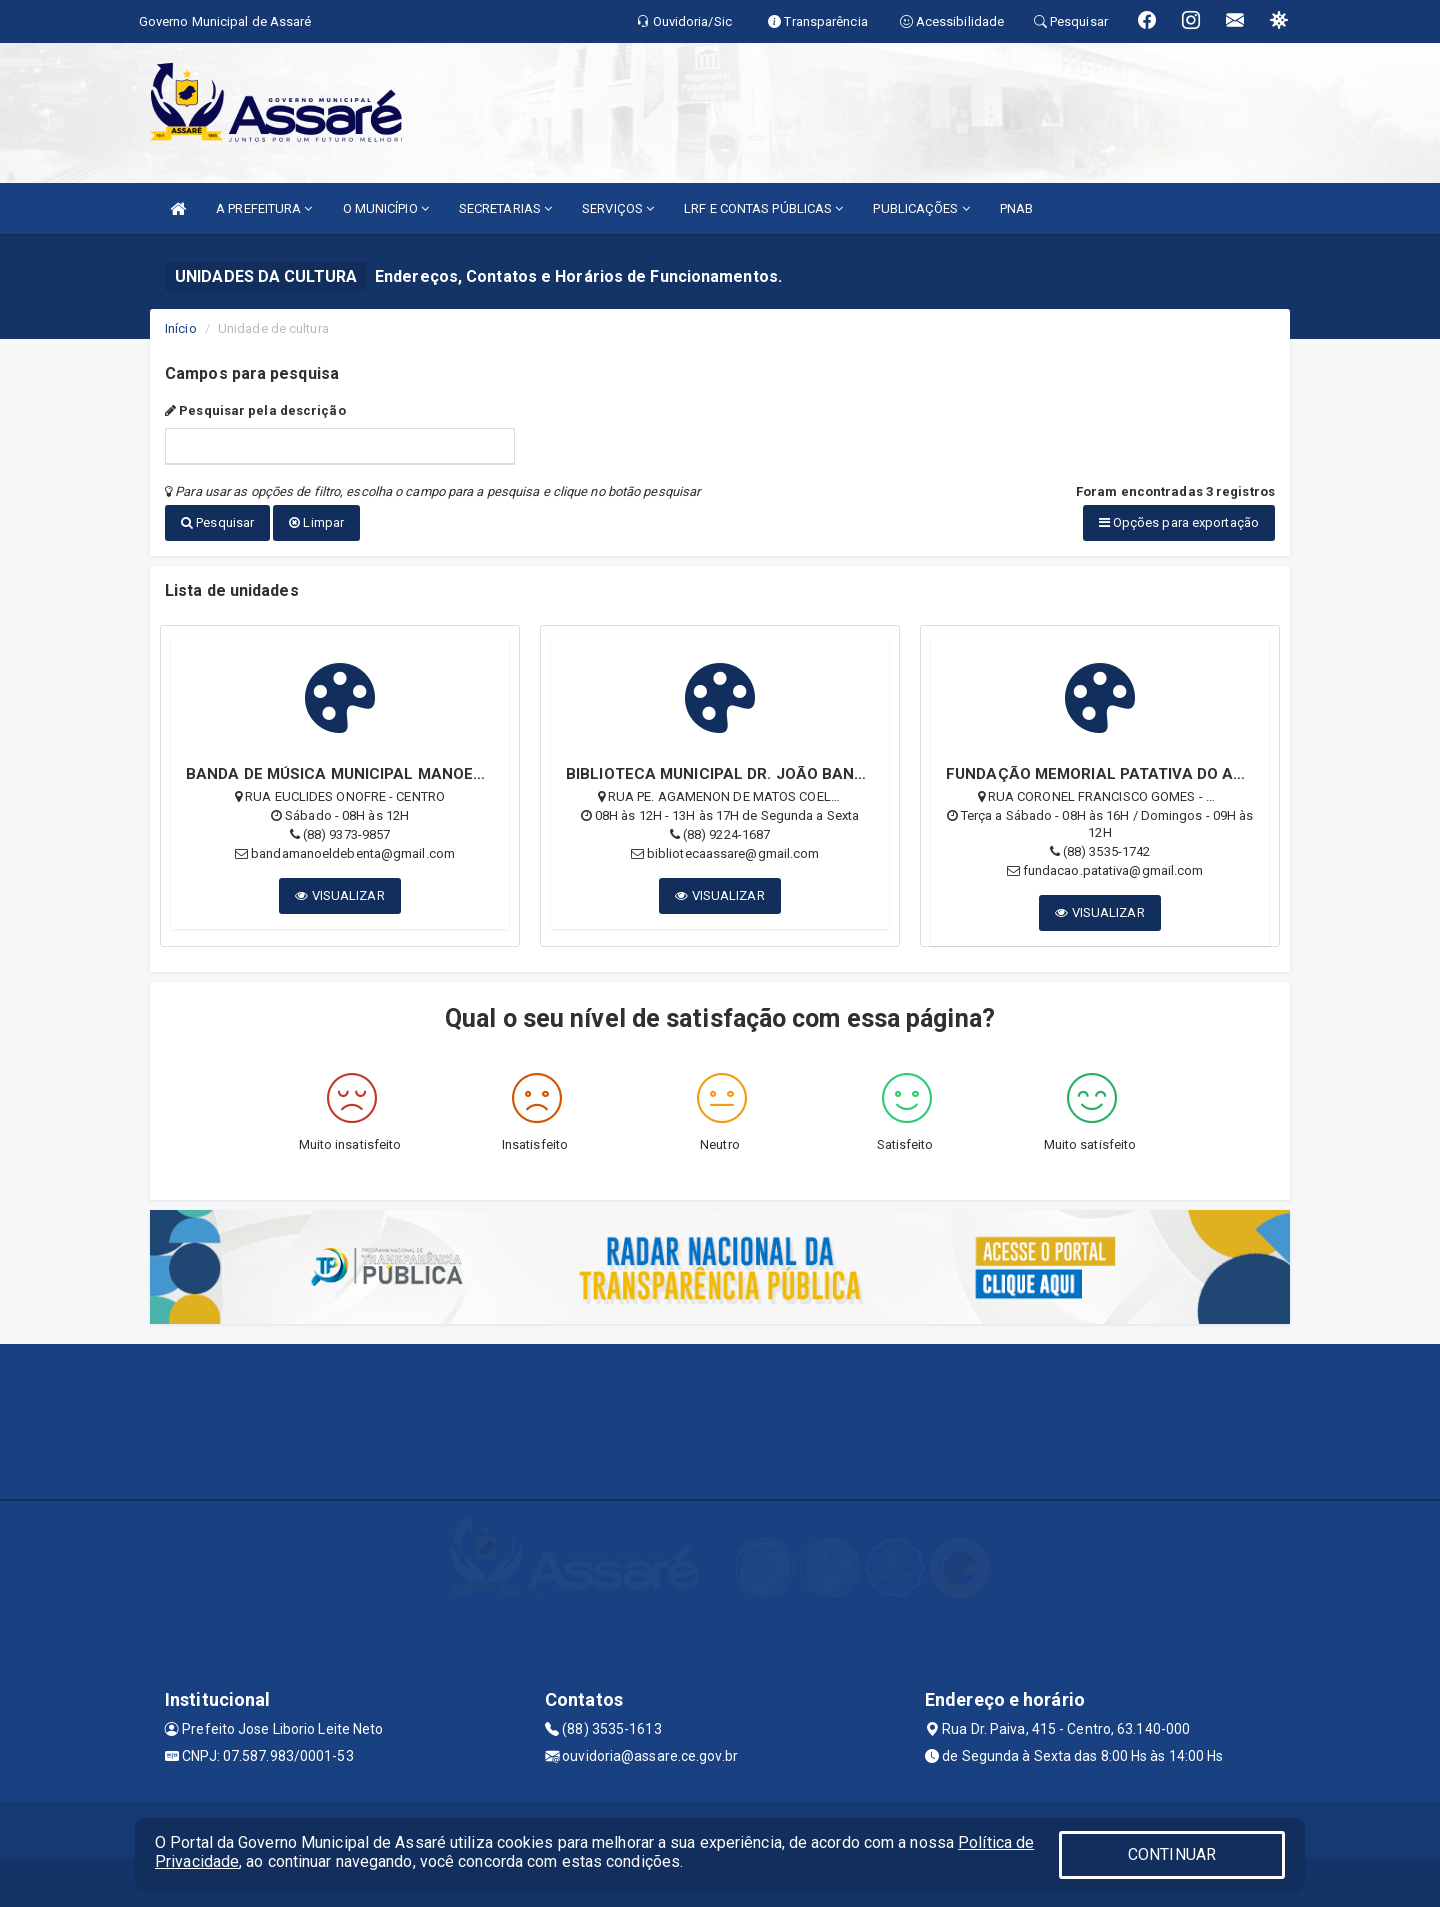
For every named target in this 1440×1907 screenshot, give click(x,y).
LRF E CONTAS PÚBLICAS (763, 208)
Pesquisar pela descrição (255, 410)
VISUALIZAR (339, 895)
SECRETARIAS (505, 208)
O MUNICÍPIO (386, 208)
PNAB (1016, 208)
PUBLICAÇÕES (921, 208)
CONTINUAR (1172, 1854)
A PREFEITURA (264, 208)
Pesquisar (217, 522)
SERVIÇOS (618, 208)
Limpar (316, 522)
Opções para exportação (1179, 522)
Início (181, 328)
